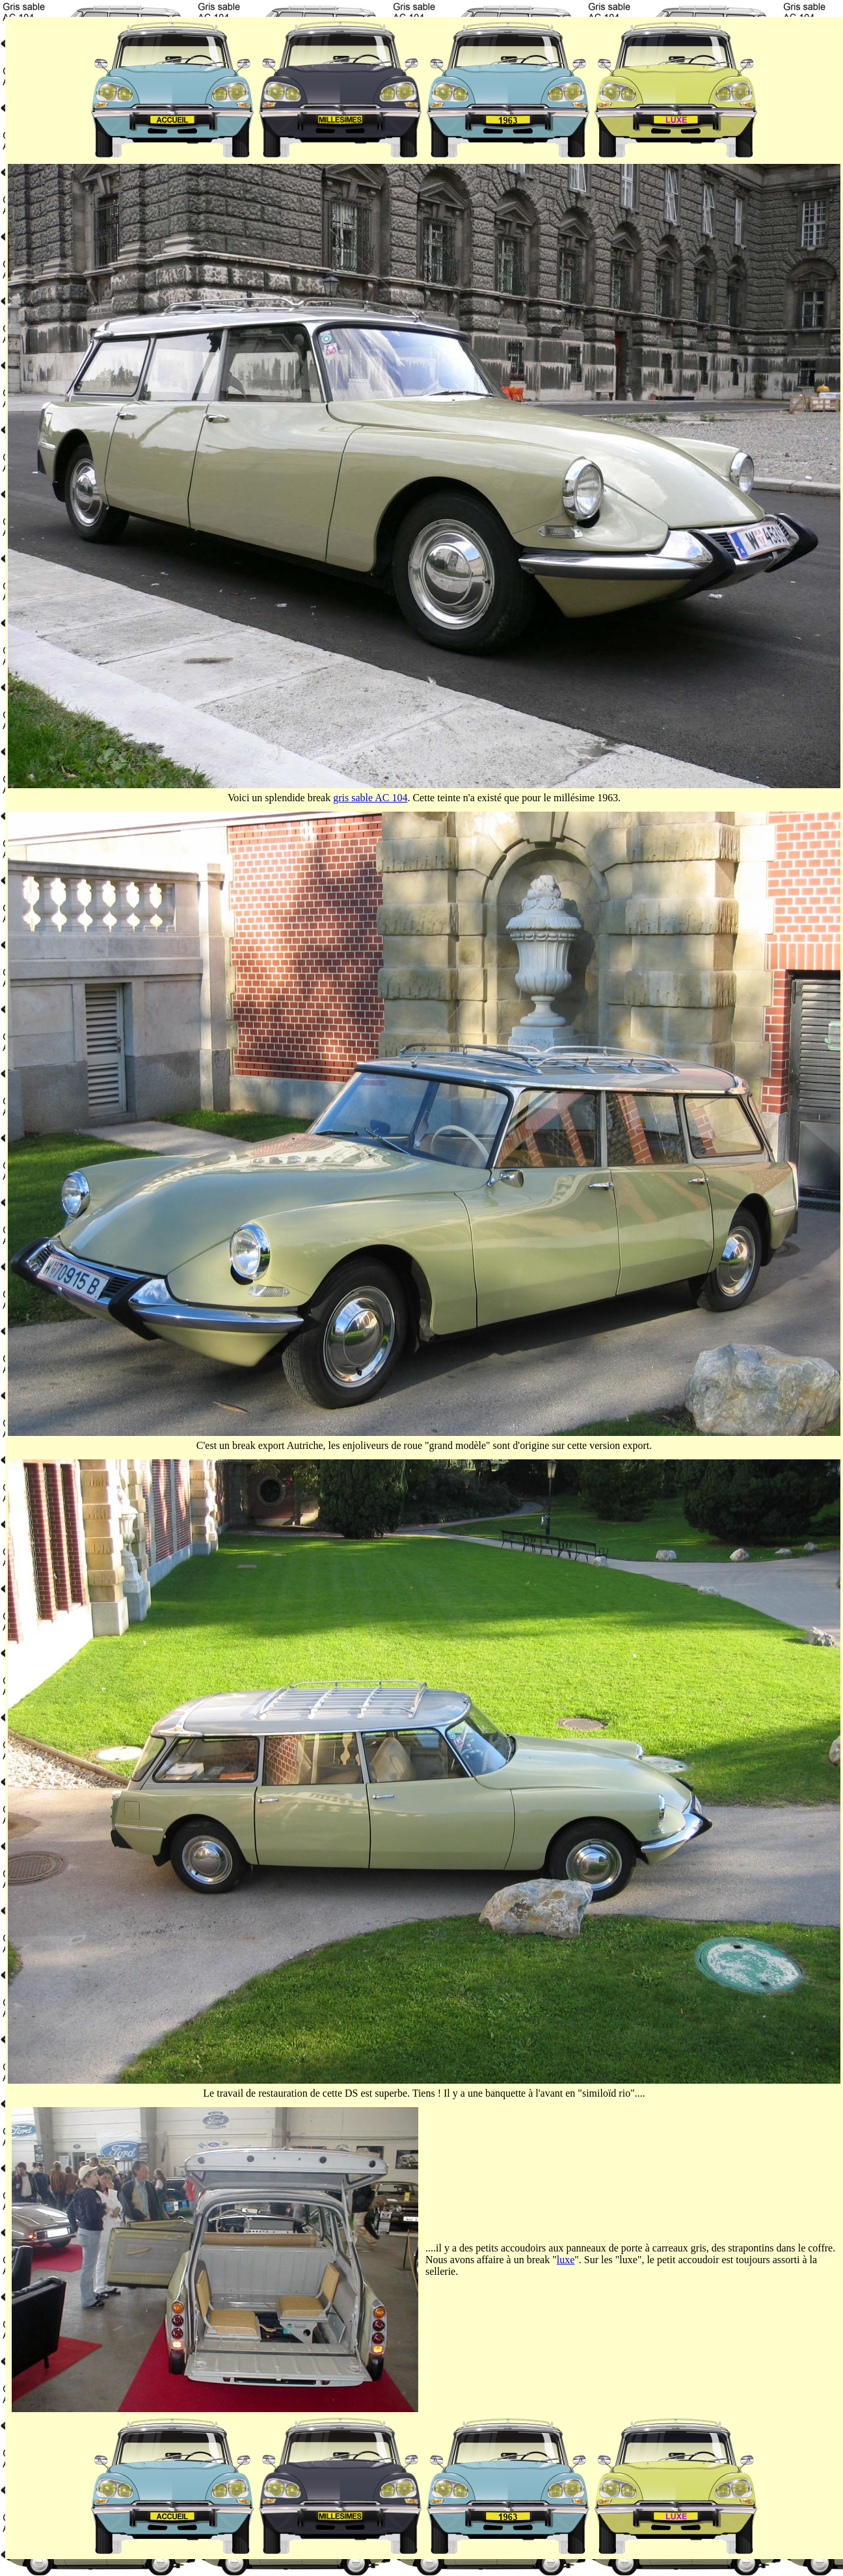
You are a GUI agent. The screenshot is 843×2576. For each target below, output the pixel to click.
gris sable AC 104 (370, 797)
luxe (566, 2259)
